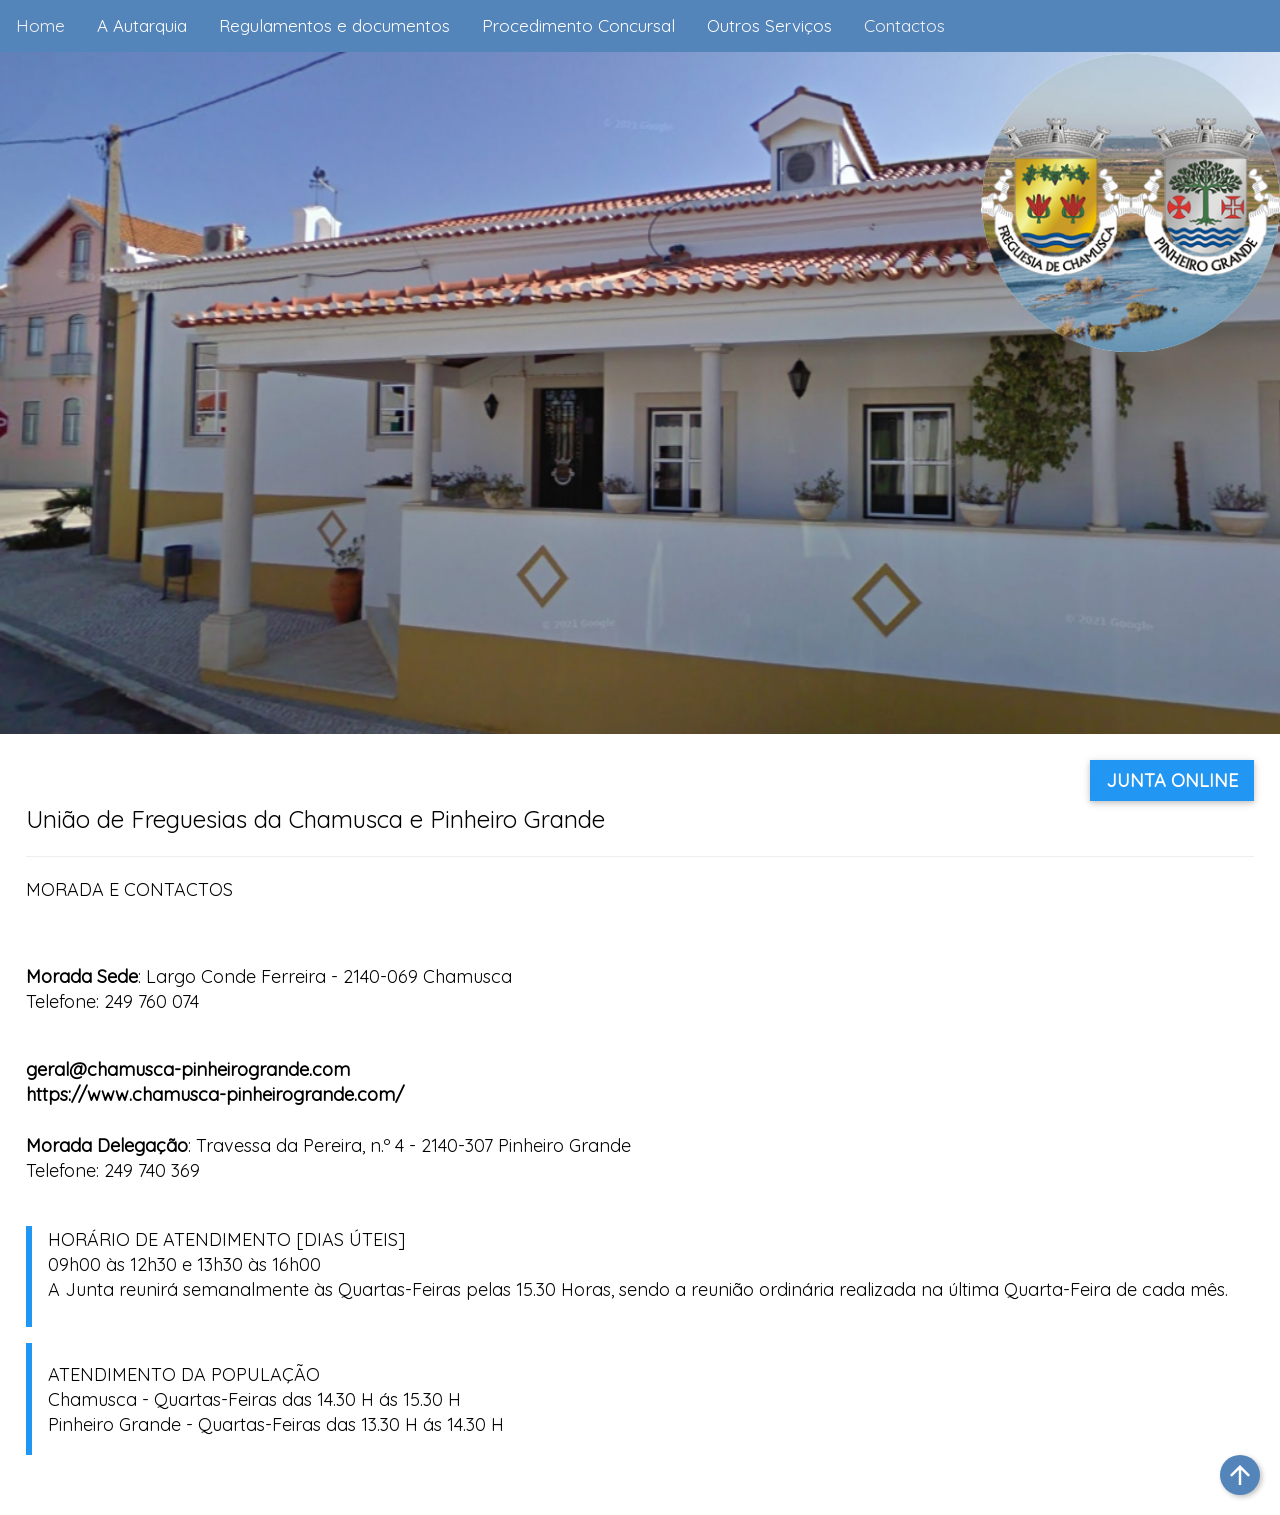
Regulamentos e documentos (334, 25)
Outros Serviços (769, 25)
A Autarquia (142, 25)
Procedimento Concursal (578, 25)
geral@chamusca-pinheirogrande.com (188, 1069)
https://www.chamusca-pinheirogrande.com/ (215, 1094)
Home (40, 25)
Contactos (904, 25)
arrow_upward (1240, 1475)
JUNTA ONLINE (1172, 780)
